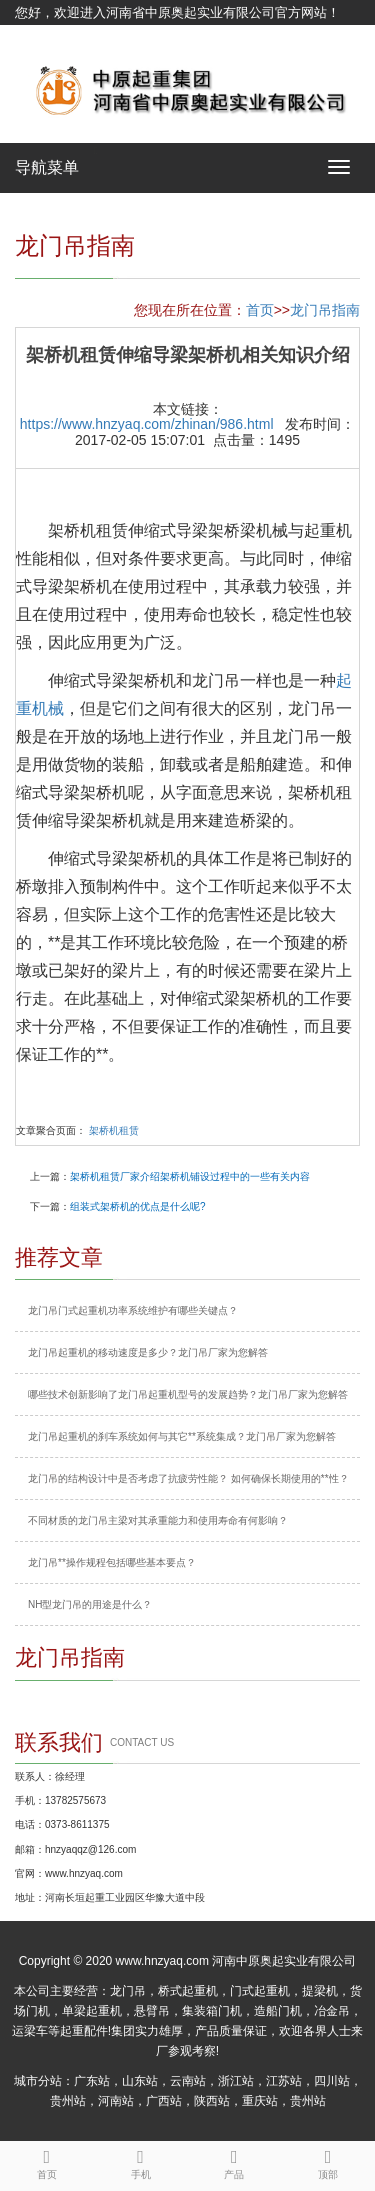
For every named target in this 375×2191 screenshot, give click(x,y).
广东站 (92, 2081)
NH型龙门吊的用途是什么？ (90, 1604)
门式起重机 (260, 1991)
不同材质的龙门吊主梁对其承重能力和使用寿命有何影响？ (158, 1520)
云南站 (188, 2081)
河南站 (116, 2101)
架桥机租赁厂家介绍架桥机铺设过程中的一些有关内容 (190, 1176)
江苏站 (284, 2081)
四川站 (332, 2081)
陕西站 (212, 2101)
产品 (235, 2161)
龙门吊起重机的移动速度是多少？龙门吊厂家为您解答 (148, 1352)
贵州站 (68, 2101)
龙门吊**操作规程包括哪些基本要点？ (112, 1562)
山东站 (140, 2081)
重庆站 (260, 2101)
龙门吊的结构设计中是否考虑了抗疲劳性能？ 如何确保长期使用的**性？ (188, 1478)
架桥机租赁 (114, 1130)
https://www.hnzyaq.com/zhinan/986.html (147, 424)
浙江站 (236, 2081)
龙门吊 (128, 1991)
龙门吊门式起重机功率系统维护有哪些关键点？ (133, 1310)
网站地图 (41, 37)
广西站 (164, 2101)
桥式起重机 (188, 1991)
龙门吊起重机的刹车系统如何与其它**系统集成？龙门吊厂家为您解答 (182, 1436)
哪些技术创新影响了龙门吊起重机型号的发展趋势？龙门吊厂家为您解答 (188, 1394)
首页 (260, 310)
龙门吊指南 (325, 310)
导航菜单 (47, 167)
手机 (141, 2161)
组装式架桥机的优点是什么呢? (138, 1206)
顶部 (328, 2161)
